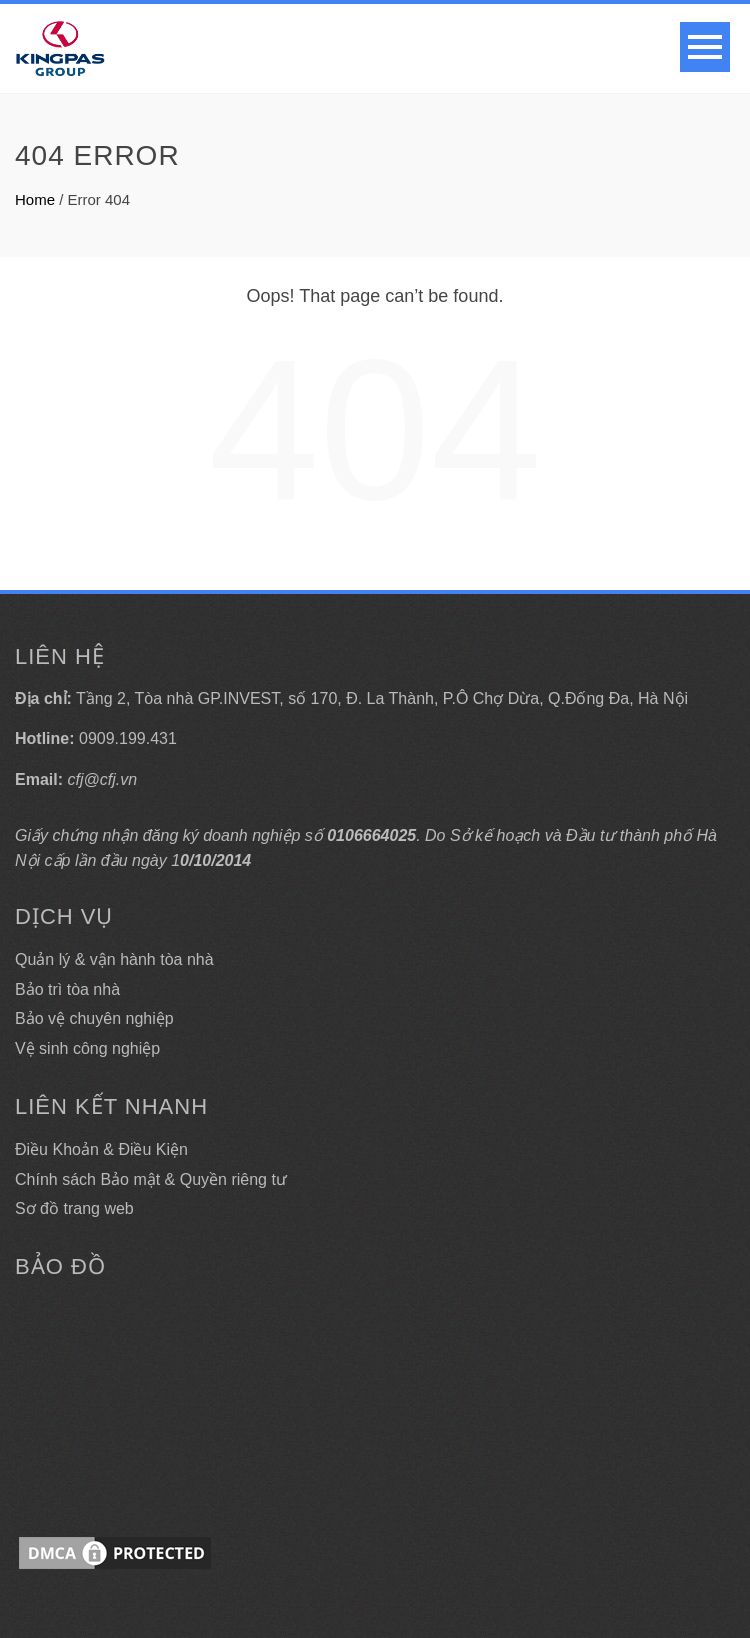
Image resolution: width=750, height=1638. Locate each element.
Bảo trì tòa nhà (67, 989)
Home (35, 199)
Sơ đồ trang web (74, 1208)
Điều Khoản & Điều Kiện (101, 1149)
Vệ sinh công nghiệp (87, 1048)
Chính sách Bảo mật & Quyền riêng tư (151, 1179)
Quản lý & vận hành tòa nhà (114, 959)
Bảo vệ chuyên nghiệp (94, 1018)
